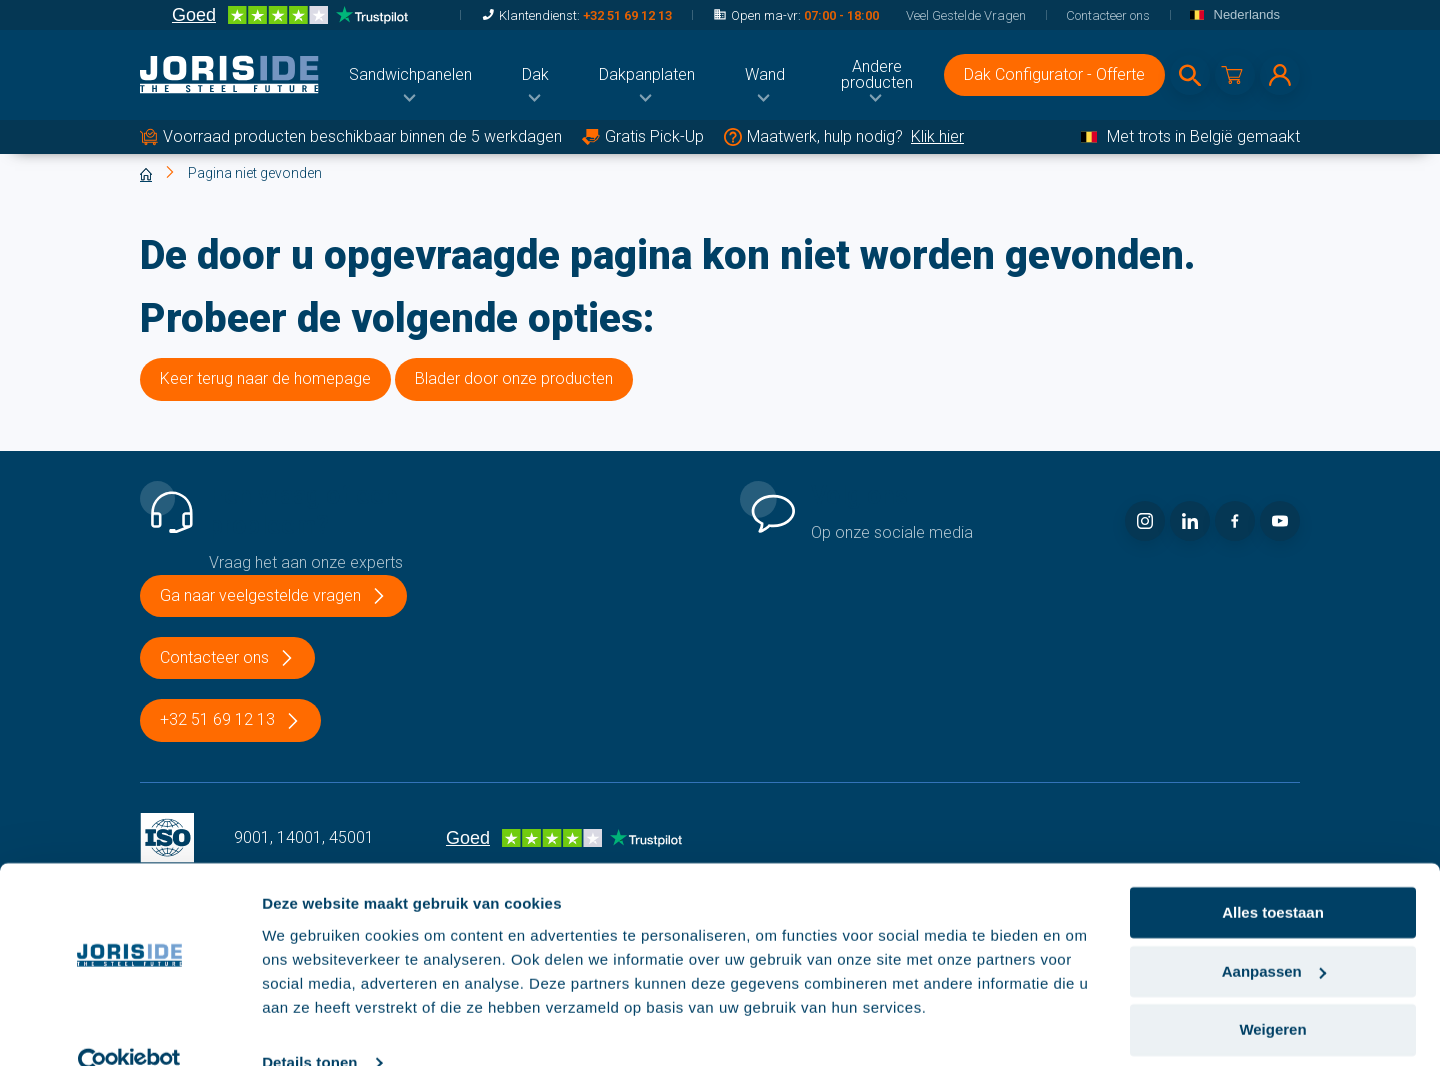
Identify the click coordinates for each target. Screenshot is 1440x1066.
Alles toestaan (1273, 876)
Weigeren (1272, 993)
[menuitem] (410, 75)
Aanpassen (1274, 935)
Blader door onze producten (514, 378)
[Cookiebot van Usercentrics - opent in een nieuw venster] (129, 1027)
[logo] (229, 75)
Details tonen (309, 1026)
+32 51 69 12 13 (627, 15)
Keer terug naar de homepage (265, 378)
